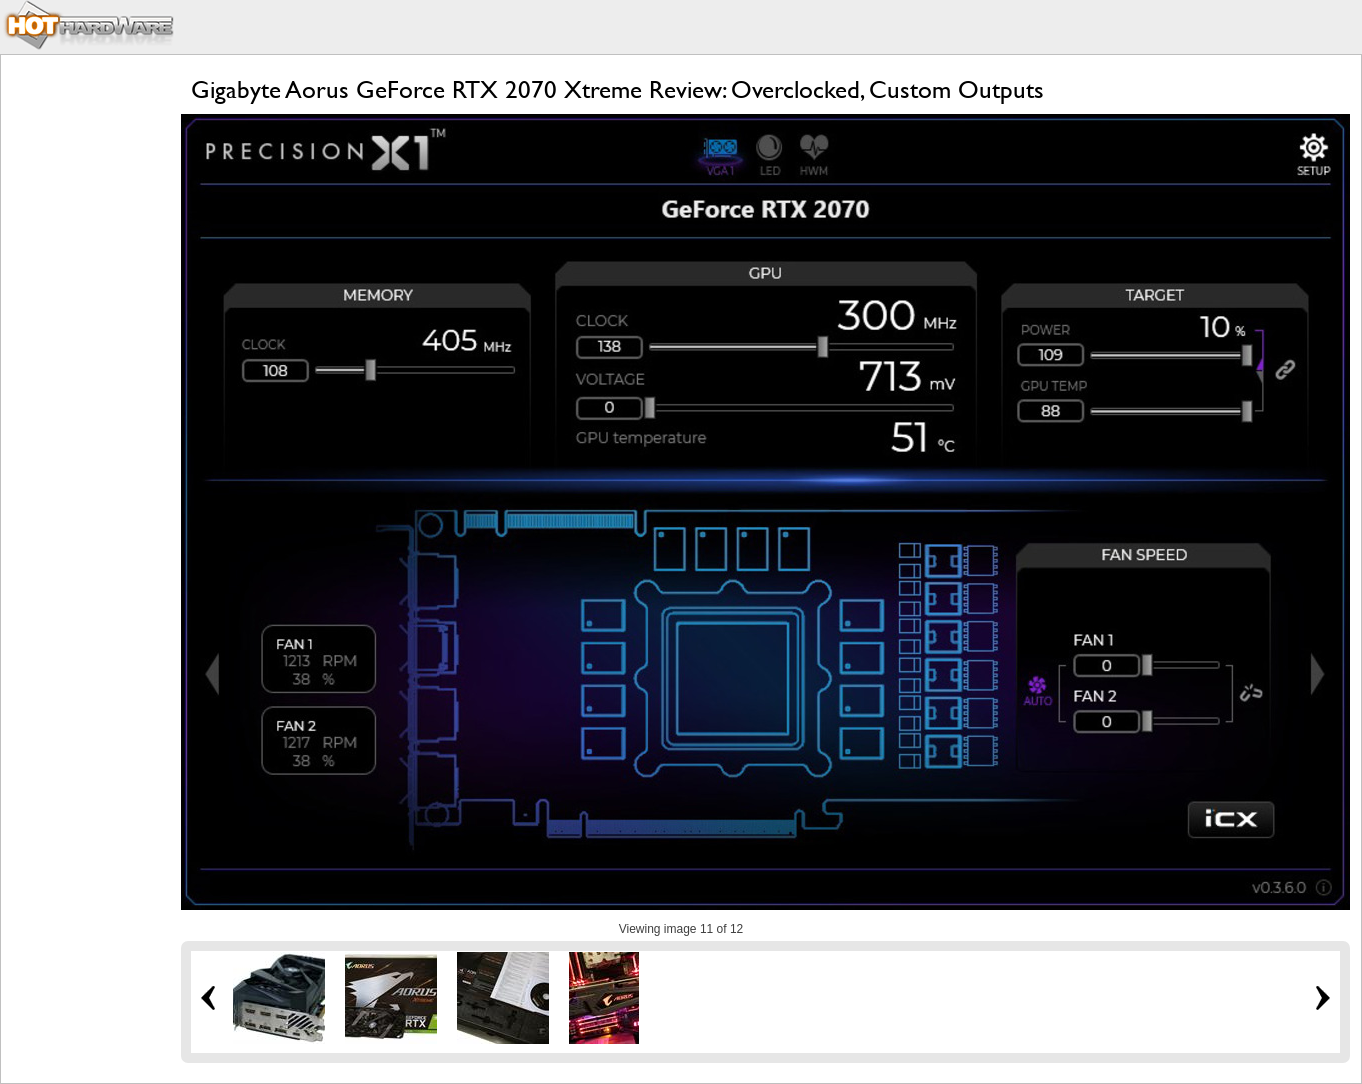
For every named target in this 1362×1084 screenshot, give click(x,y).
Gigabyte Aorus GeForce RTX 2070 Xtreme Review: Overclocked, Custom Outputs (617, 89)
